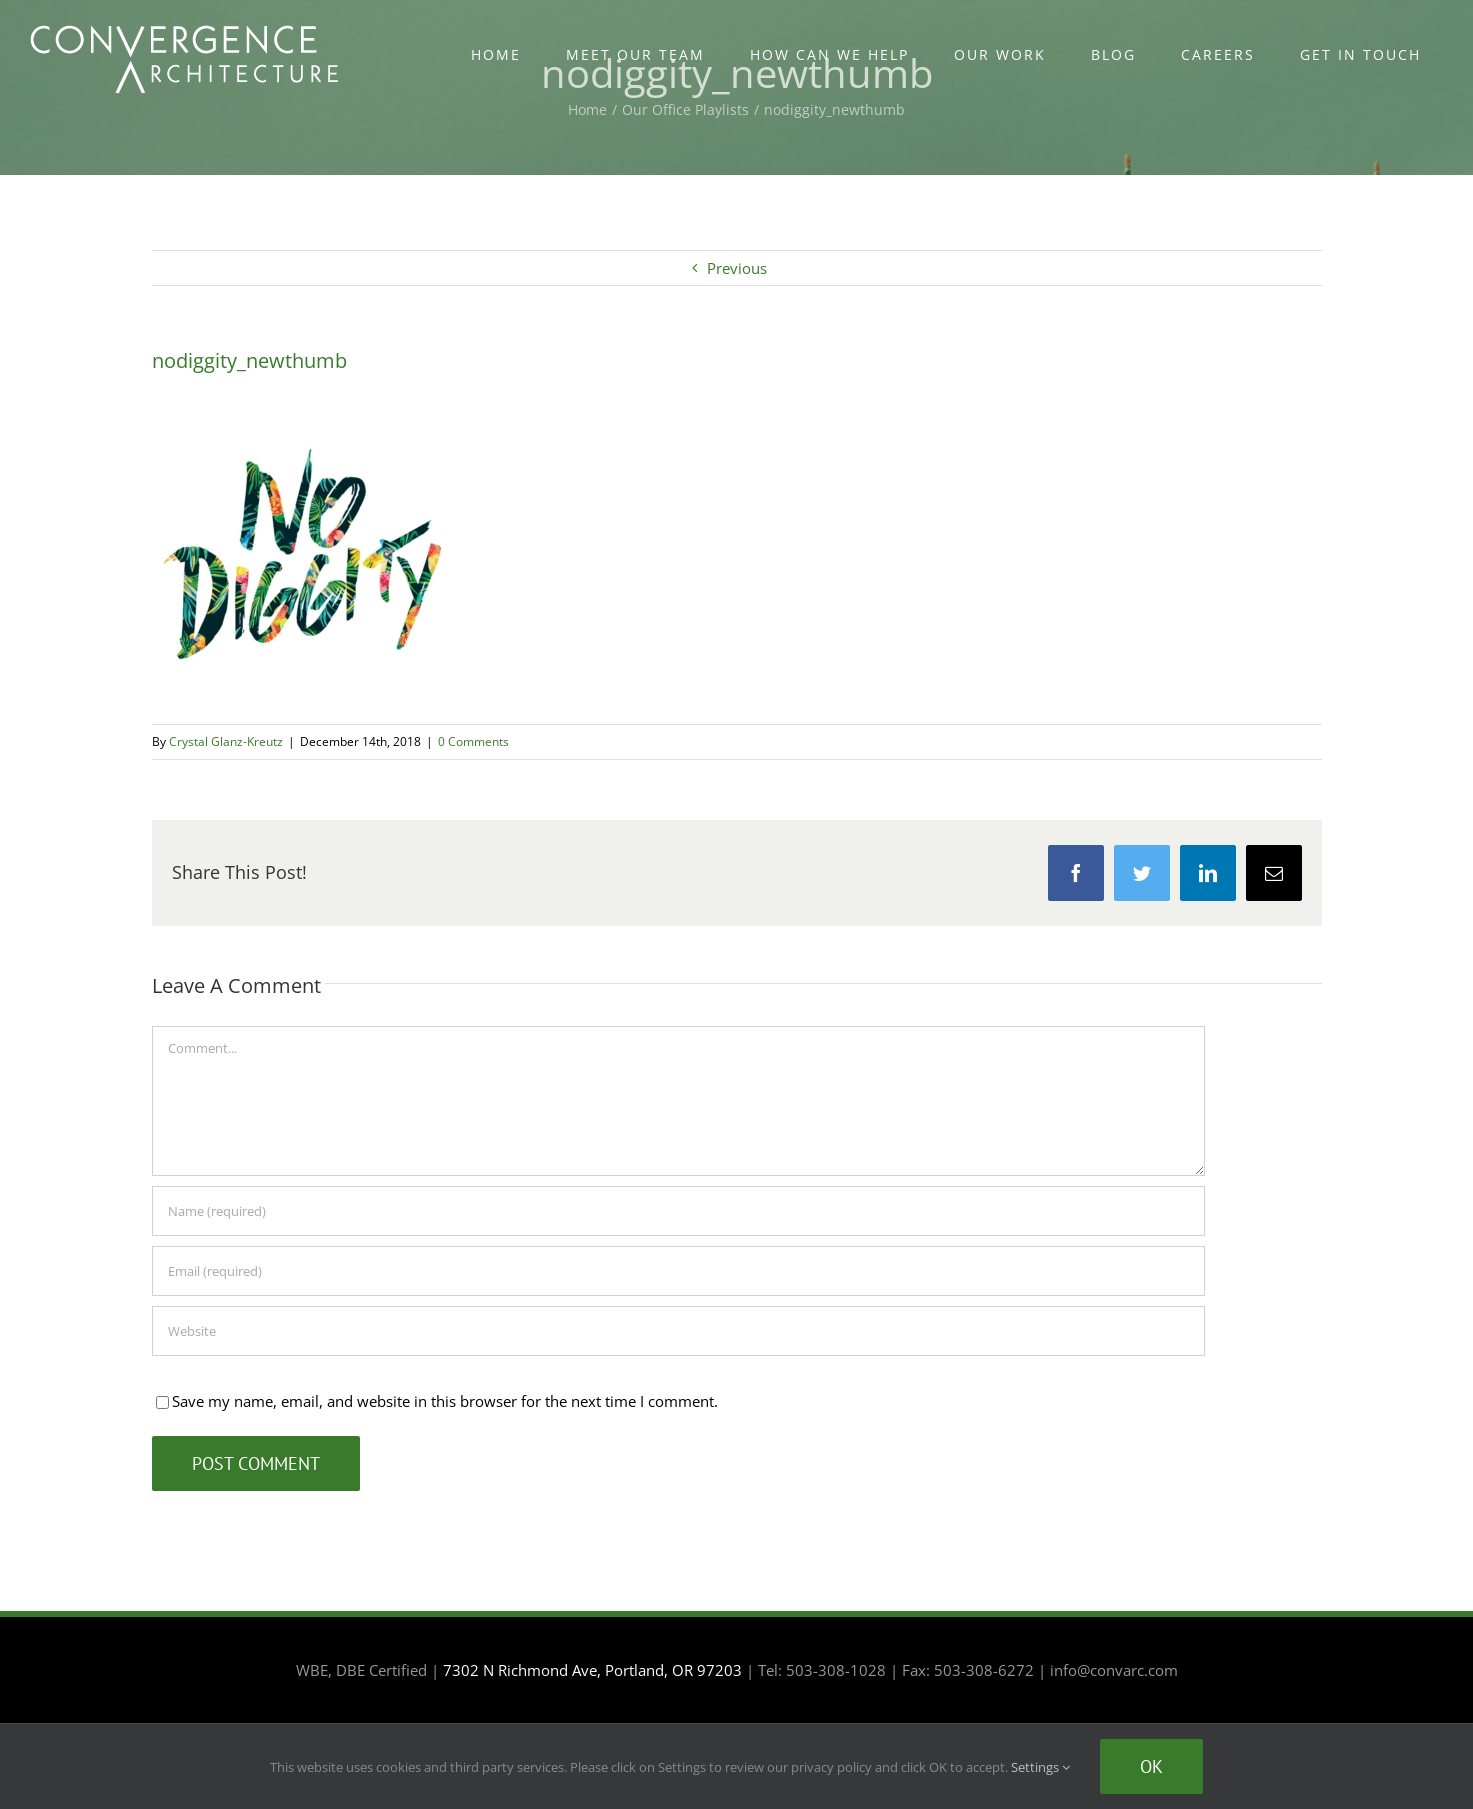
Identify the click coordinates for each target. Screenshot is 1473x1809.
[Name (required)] (678, 1211)
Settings (1040, 1767)
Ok (1151, 1766)
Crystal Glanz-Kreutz (226, 741)
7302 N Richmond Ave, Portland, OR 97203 (592, 1670)
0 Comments (473, 741)
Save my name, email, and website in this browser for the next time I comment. (445, 1401)
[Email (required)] (678, 1271)
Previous (737, 268)
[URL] (678, 1331)
